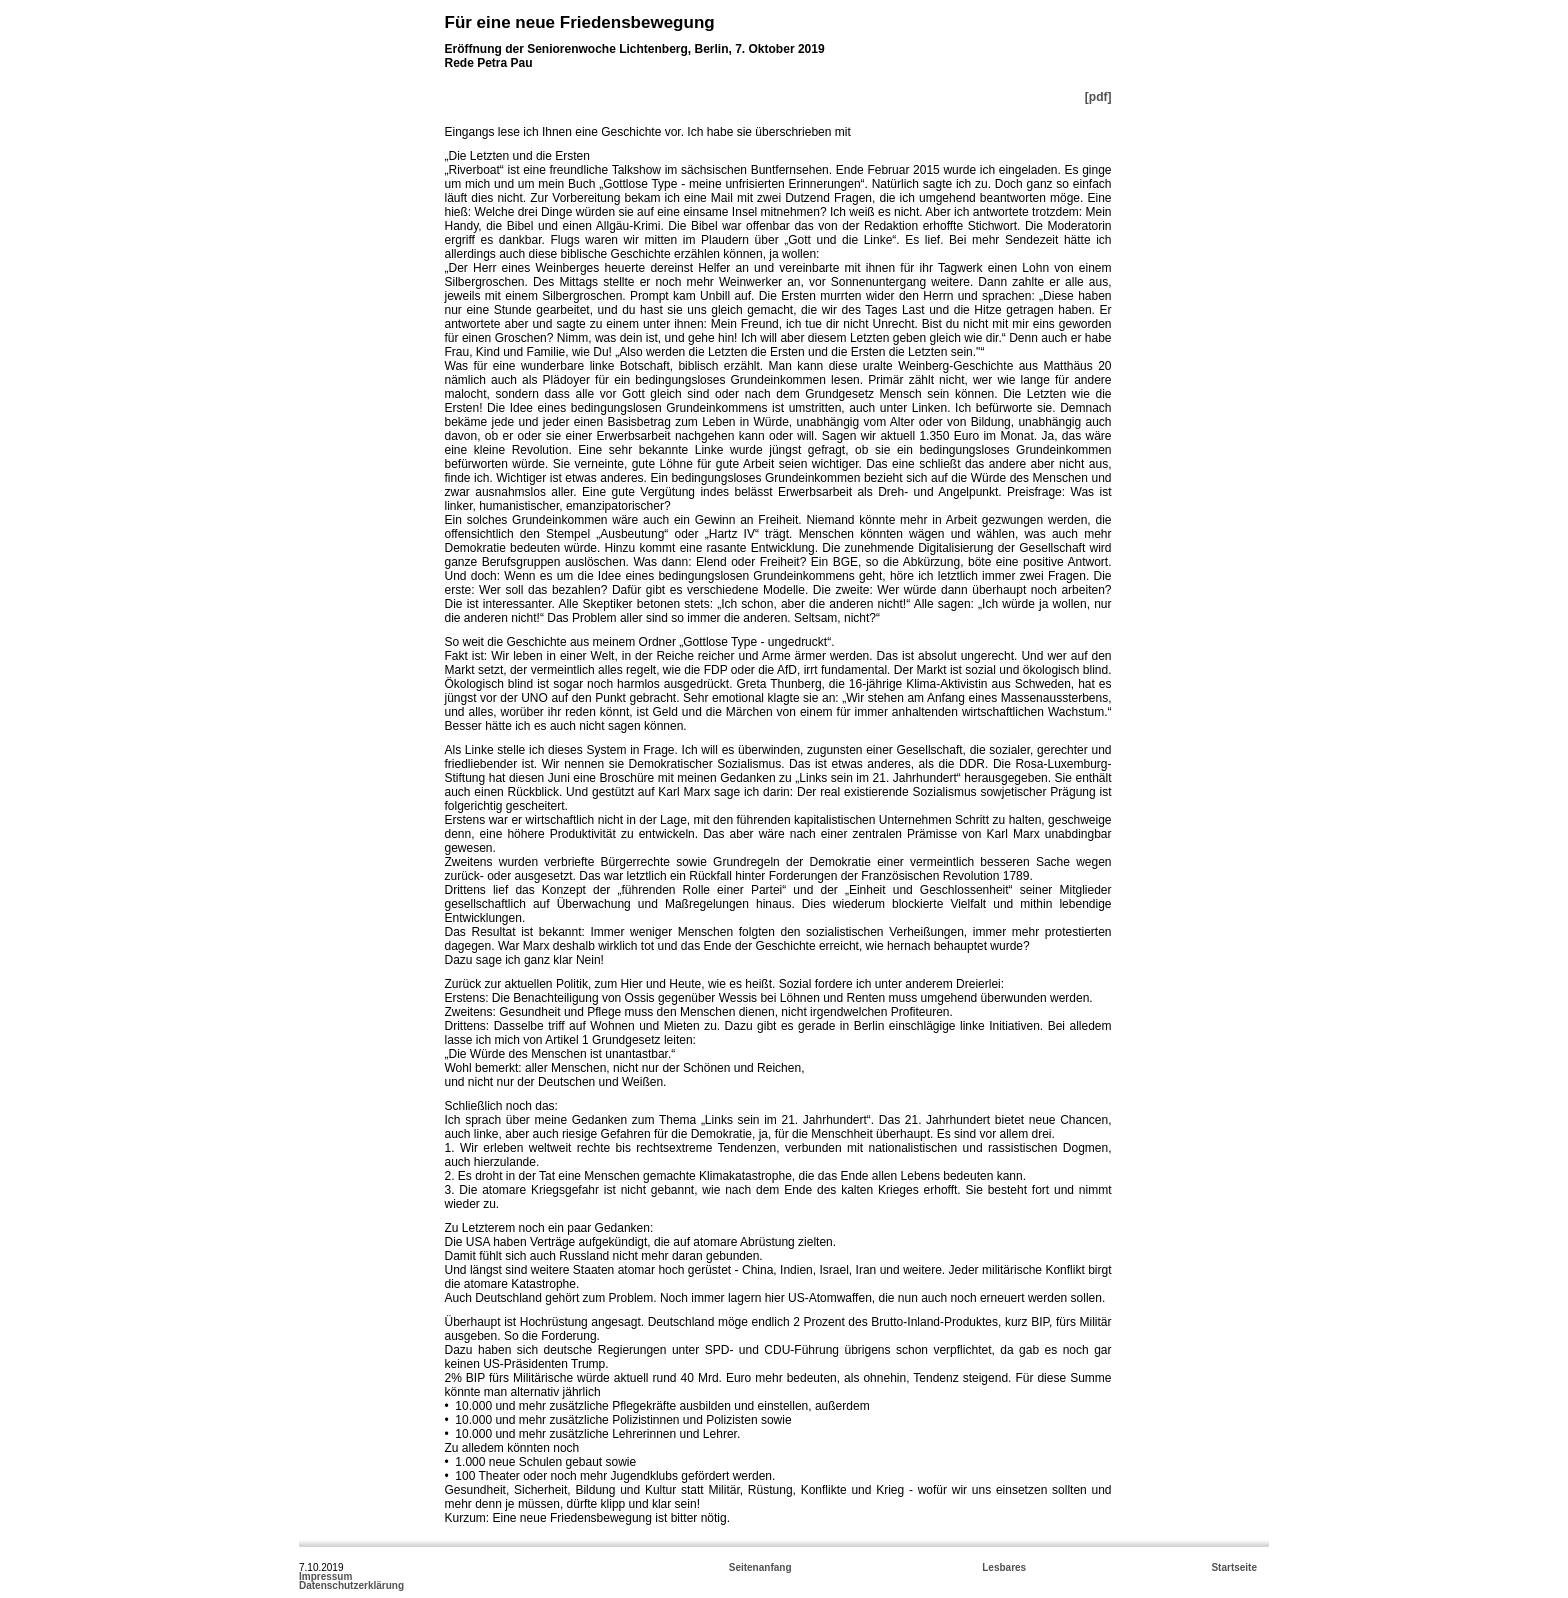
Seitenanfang (760, 1567)
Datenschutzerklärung (351, 1585)
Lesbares (1004, 1567)
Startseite (1234, 1567)
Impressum (325, 1576)
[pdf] (1098, 97)
